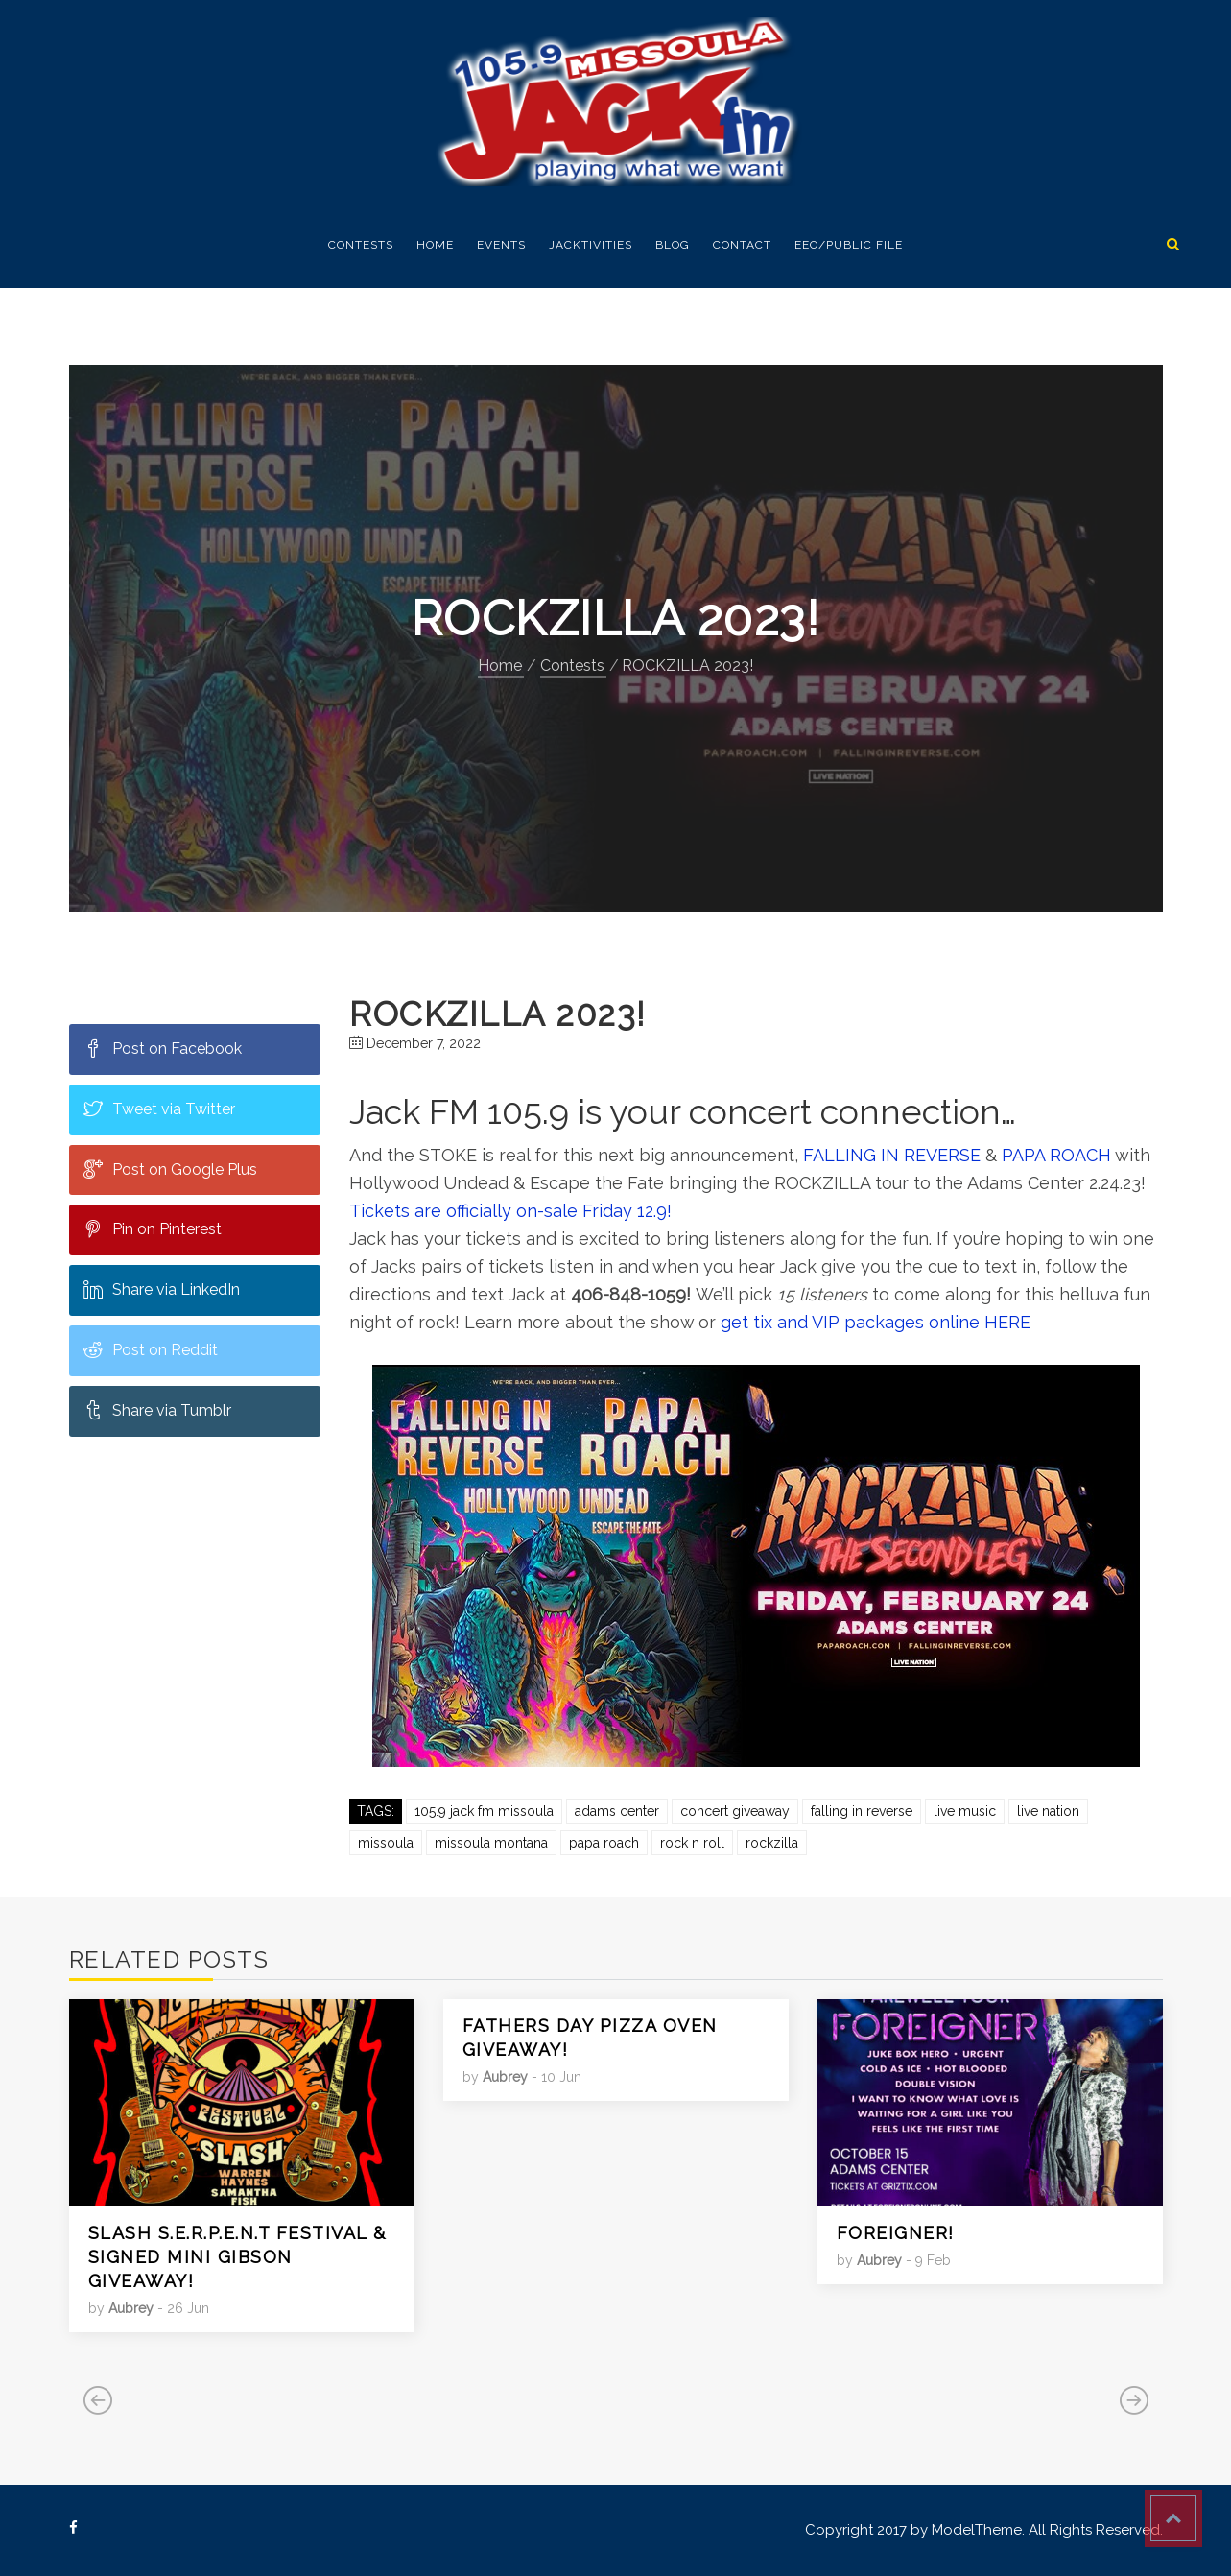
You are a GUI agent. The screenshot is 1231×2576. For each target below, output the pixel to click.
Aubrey (131, 2308)
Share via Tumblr (157, 1409)
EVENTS (501, 244)
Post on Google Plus (170, 1169)
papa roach (604, 1842)
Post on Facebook (162, 1048)
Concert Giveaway (735, 1811)
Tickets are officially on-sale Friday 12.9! (510, 1211)
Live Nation (1048, 1811)
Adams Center (617, 1811)
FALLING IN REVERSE (892, 1155)
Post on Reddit (150, 1349)
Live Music (965, 1811)
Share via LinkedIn (161, 1289)
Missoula (386, 1842)
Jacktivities (590, 244)
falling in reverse (861, 1811)
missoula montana (491, 1842)
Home (435, 244)
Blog (672, 244)
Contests (360, 244)
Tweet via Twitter (159, 1108)
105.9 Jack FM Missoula (484, 1811)
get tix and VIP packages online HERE (873, 1322)
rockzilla (772, 1842)
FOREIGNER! (896, 2233)
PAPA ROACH (1056, 1155)
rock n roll (692, 1842)
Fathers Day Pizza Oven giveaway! (590, 2037)
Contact (742, 244)
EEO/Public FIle (848, 244)
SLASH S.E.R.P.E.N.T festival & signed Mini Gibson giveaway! (237, 2257)
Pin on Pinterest (152, 1228)
